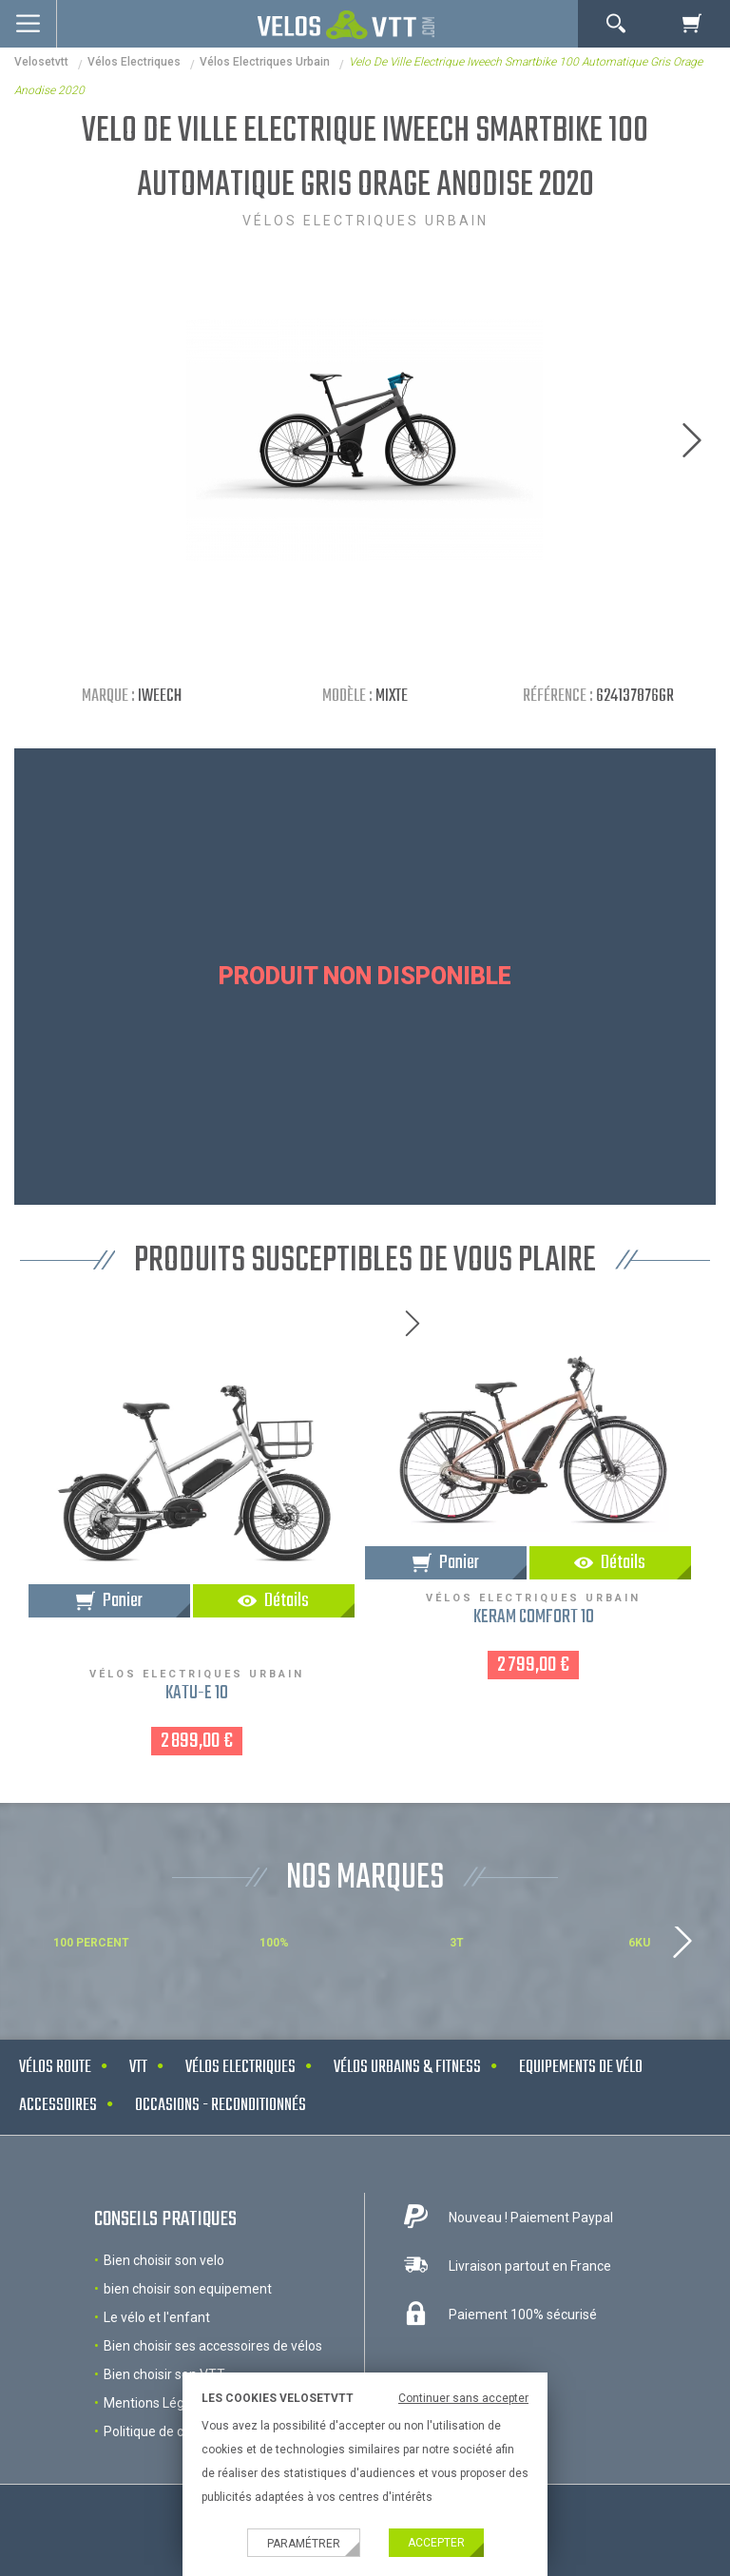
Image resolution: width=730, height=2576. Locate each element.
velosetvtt (41, 61)
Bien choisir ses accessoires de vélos (213, 2345)
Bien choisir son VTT (164, 2374)
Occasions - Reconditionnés (220, 2106)
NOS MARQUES (365, 1878)
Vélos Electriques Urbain (265, 61)
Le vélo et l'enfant (157, 2317)
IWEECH (160, 696)
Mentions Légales (156, 2403)
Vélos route (55, 2068)
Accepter (436, 2542)
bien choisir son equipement (188, 2288)
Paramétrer (303, 2543)
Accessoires (58, 2106)
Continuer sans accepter (463, 2398)
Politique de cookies (163, 2431)
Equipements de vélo (581, 2068)
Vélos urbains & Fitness (407, 2068)
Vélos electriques (134, 61)
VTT (138, 2068)
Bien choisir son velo (164, 2260)
